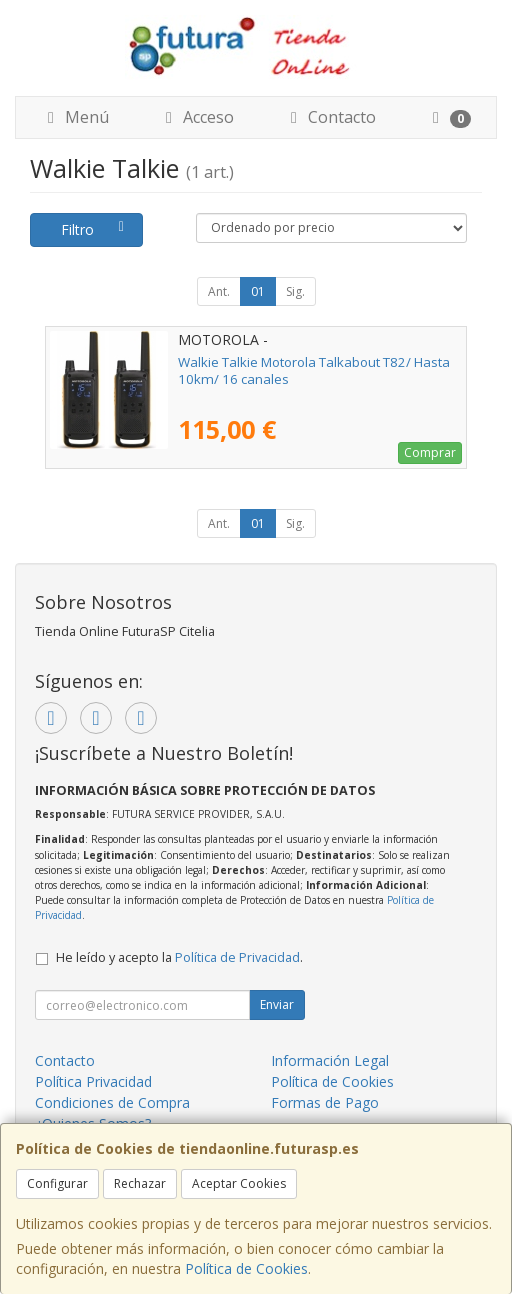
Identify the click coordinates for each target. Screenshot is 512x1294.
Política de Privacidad (237, 957)
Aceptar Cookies (239, 1183)
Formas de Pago (325, 1102)
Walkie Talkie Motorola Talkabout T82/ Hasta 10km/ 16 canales (314, 370)
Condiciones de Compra (112, 1102)
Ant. (219, 291)
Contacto (330, 117)
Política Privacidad (93, 1081)
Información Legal (330, 1060)
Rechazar (140, 1183)
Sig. (295, 291)
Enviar (277, 1004)
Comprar (430, 452)
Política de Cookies (246, 1268)
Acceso (196, 117)
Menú (75, 117)
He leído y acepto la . (179, 957)
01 (258, 291)
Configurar (57, 1183)
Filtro (95, 229)
